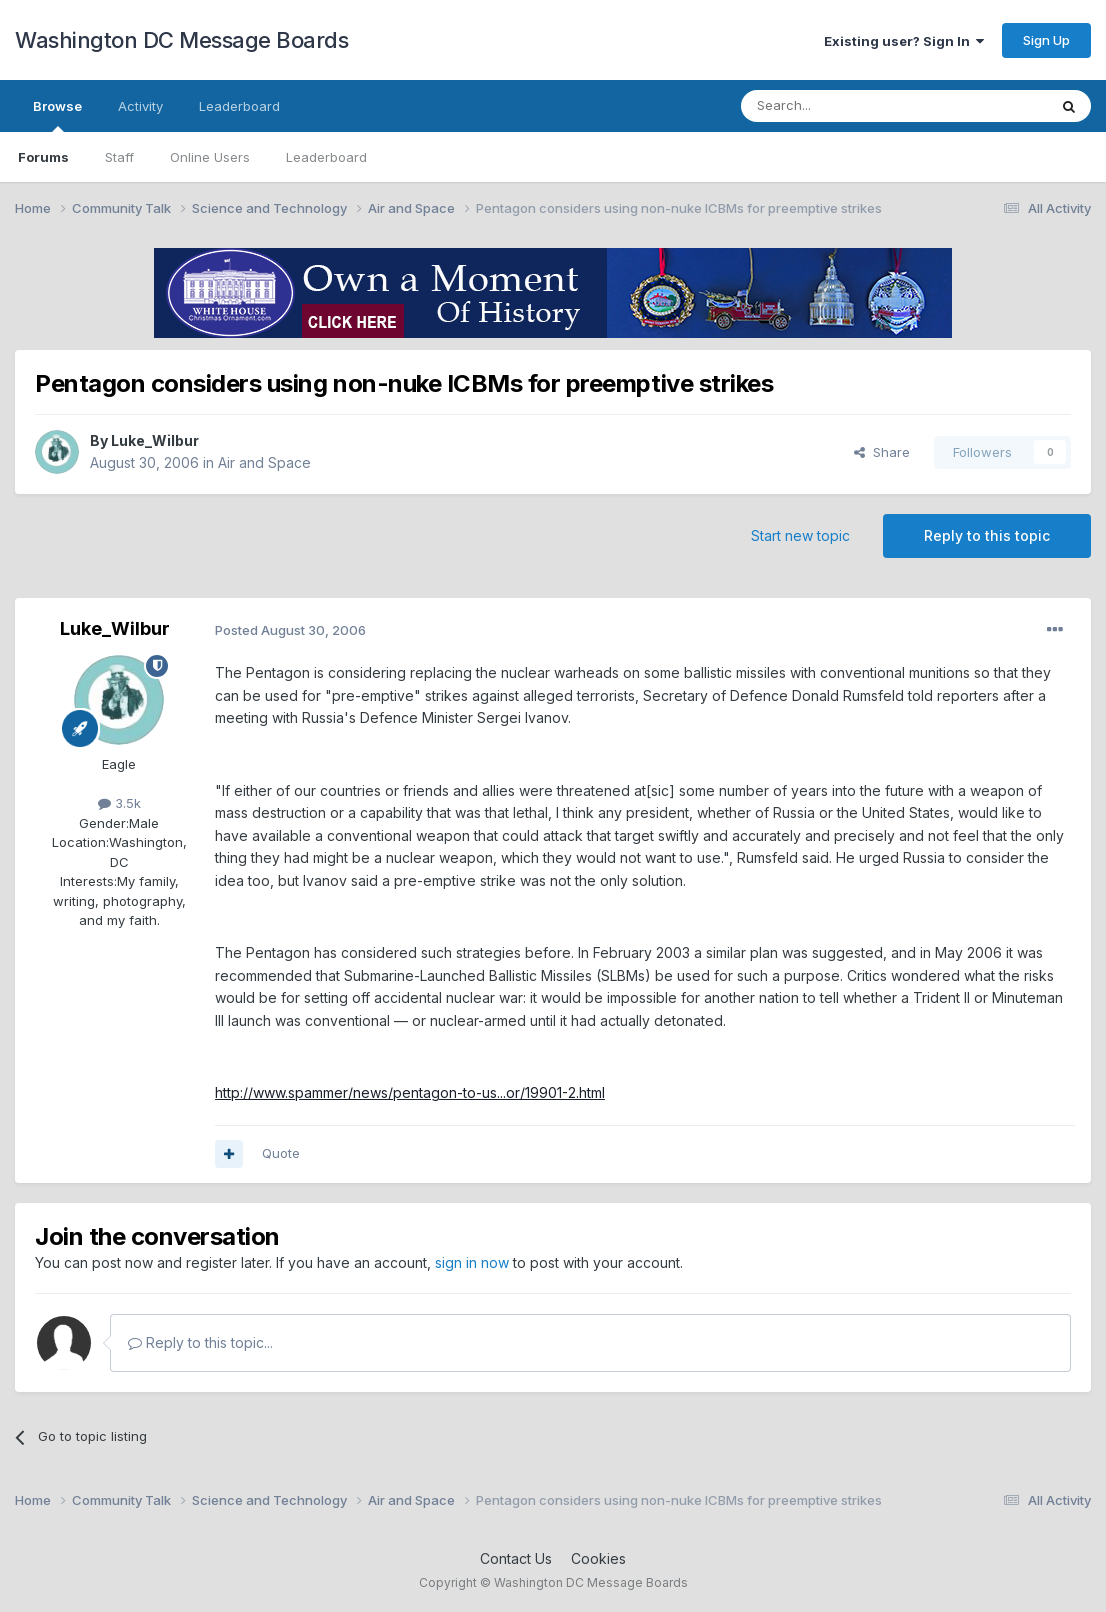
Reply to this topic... (200, 1342)
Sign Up (1046, 40)
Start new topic (800, 535)
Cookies (598, 1558)
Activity (140, 106)
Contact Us (516, 1558)
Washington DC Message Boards (181, 40)
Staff (119, 157)
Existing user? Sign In (904, 41)
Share (882, 452)
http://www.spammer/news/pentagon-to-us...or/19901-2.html (410, 1092)
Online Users (210, 157)
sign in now (472, 1262)
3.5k (119, 803)
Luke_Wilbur (155, 440)
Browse (57, 115)
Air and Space (264, 462)
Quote (281, 1153)
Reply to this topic (987, 535)
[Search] (843, 106)
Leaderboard (326, 157)
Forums (43, 157)
